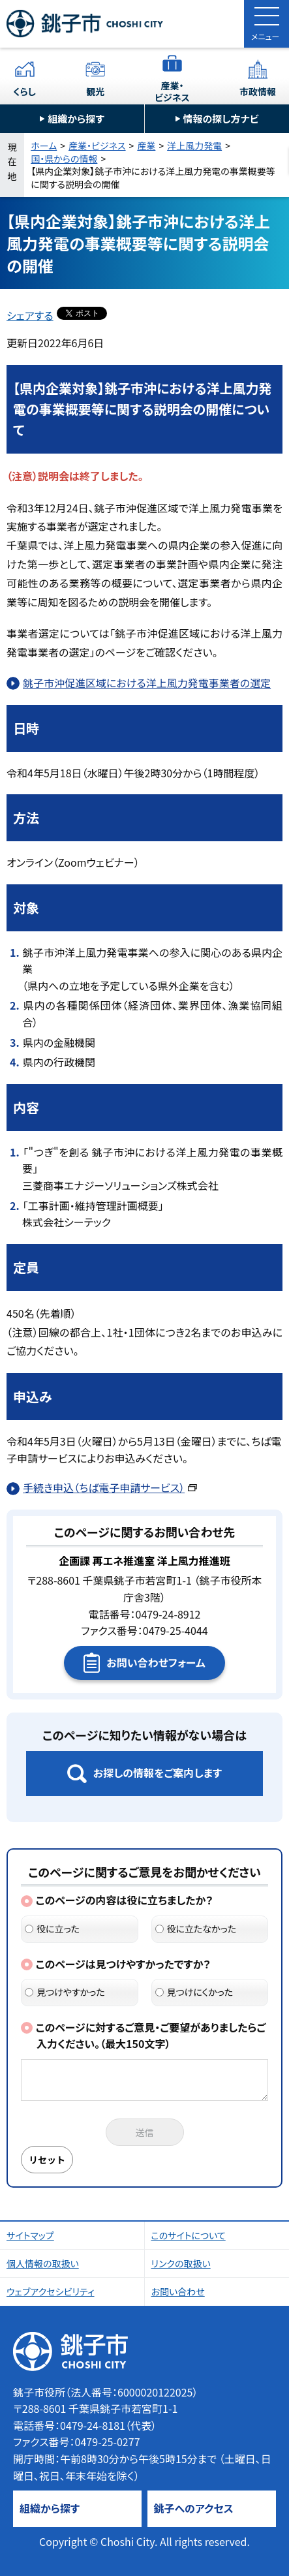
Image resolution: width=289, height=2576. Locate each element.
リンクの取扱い (181, 2263)
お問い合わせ (178, 2291)
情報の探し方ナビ (221, 118)
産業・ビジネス (97, 145)
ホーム (44, 145)
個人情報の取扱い (43, 2263)
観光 (95, 91)
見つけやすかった (65, 1991)
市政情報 (257, 91)
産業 (146, 145)
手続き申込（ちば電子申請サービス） (110, 1487)
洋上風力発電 (194, 145)
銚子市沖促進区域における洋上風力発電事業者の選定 (147, 683)
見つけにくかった (194, 1991)
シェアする (30, 315)
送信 (145, 2132)
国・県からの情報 (64, 158)
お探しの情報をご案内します (157, 1772)
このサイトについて (188, 2235)
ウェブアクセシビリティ (51, 2291)
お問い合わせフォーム (155, 1662)
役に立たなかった (196, 1928)
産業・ (172, 91)
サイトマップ (30, 2235)
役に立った (52, 1928)
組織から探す (76, 118)
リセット (47, 2159)
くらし (24, 91)
